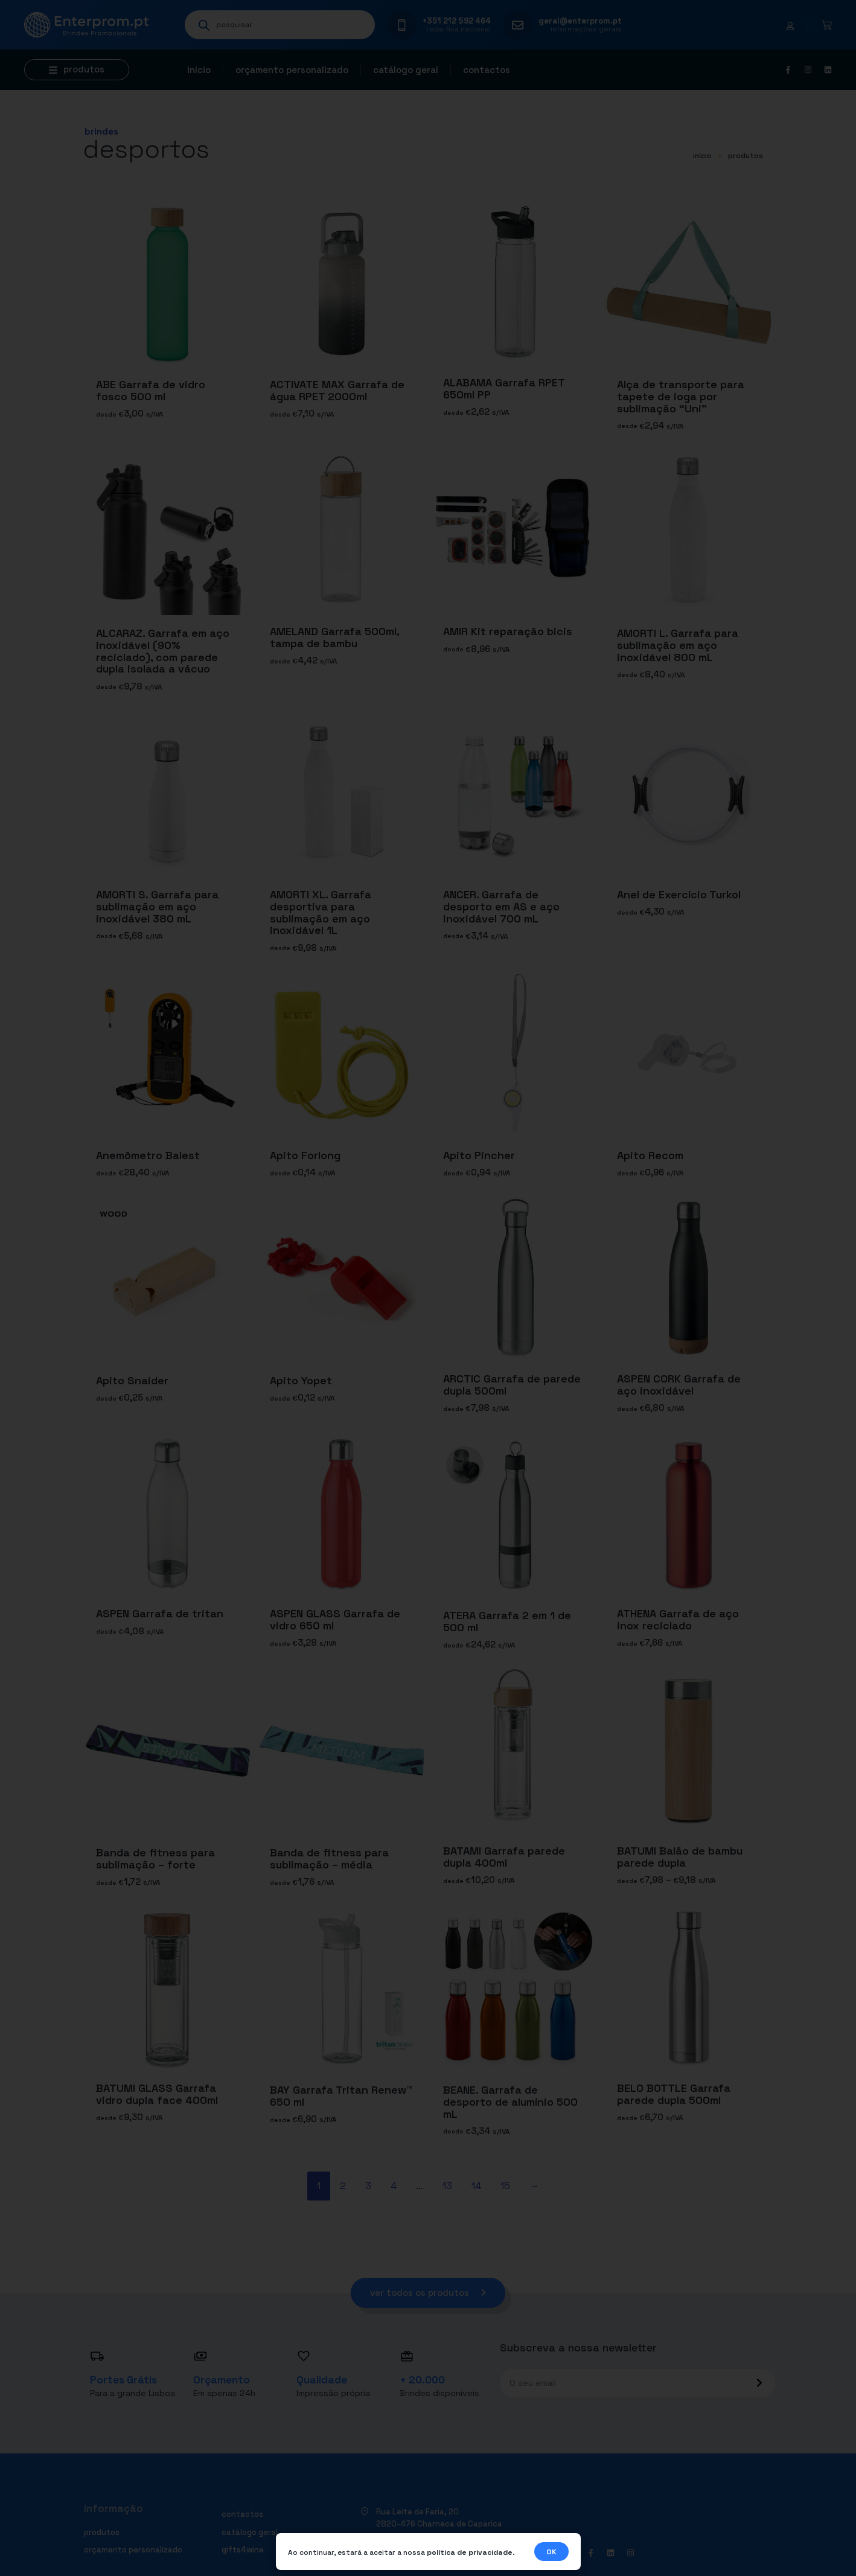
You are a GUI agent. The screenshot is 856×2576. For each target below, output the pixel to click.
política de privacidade (470, 2552)
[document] (428, 1288)
